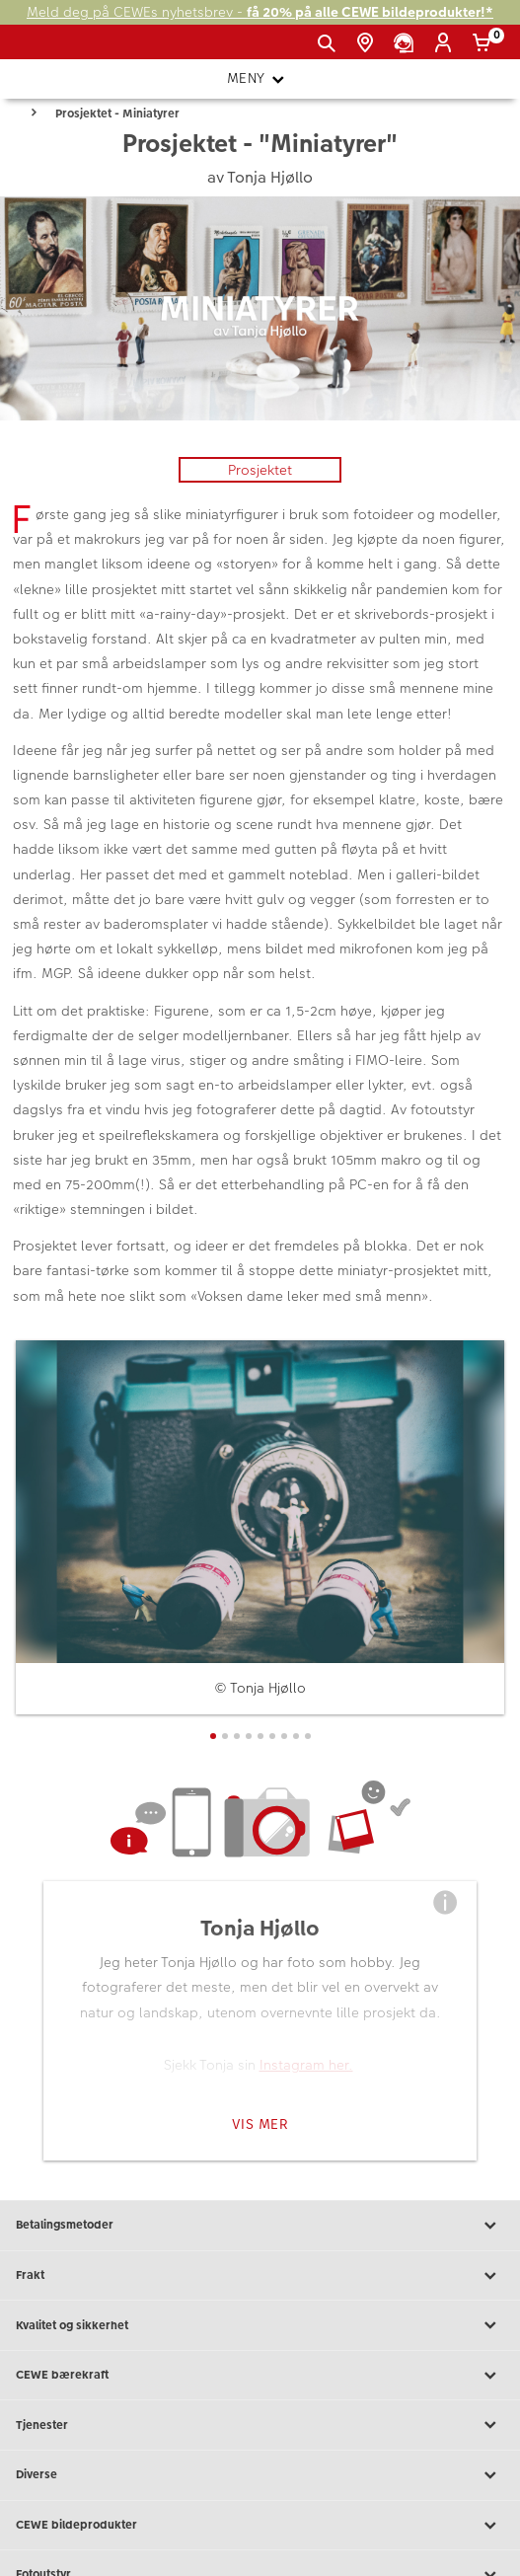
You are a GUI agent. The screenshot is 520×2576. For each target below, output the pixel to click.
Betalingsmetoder (260, 2226)
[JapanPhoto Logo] (47, 49)
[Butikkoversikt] (368, 43)
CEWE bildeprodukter (260, 2526)
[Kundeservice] (407, 43)
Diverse (260, 2475)
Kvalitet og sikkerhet (260, 2325)
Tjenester (260, 2425)
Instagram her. (306, 2065)
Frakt (260, 2276)
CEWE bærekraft (260, 2376)
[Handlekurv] (485, 43)
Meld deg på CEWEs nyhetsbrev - (260, 12)
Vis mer (260, 2124)
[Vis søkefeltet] (330, 43)
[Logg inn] (446, 43)
